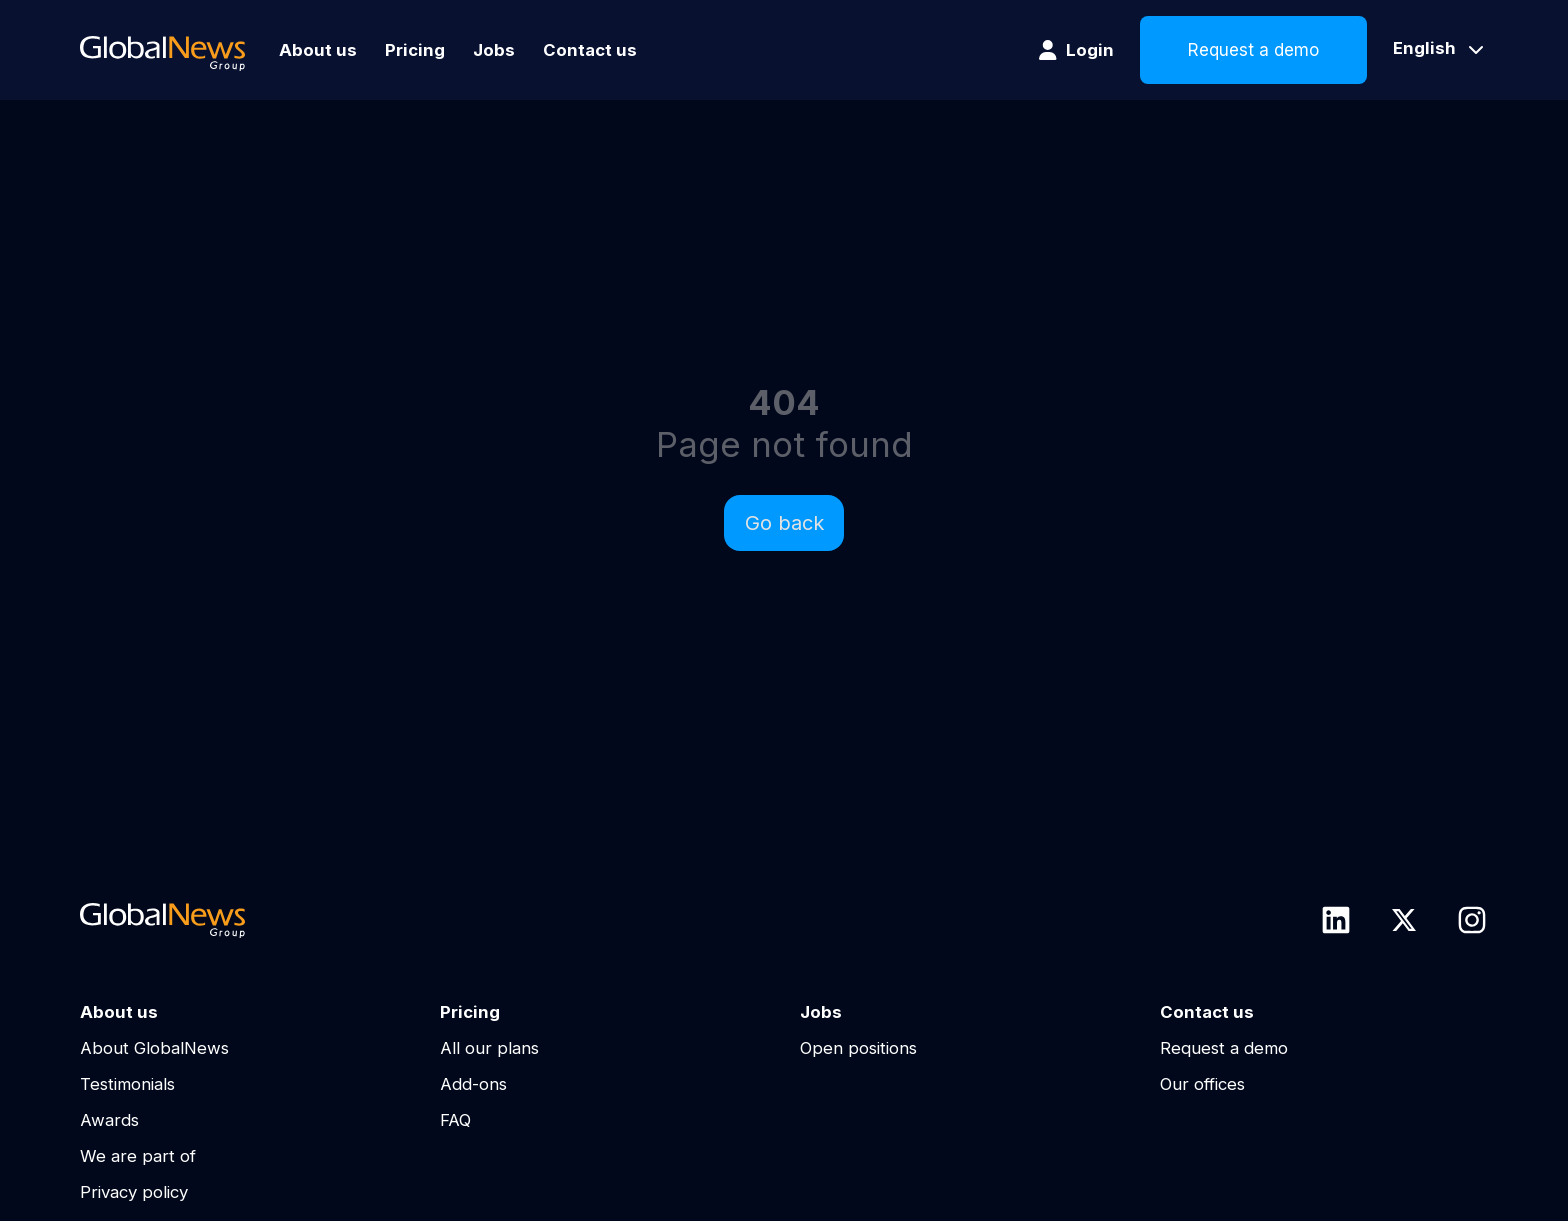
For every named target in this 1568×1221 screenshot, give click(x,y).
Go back (784, 523)
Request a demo (1253, 50)
